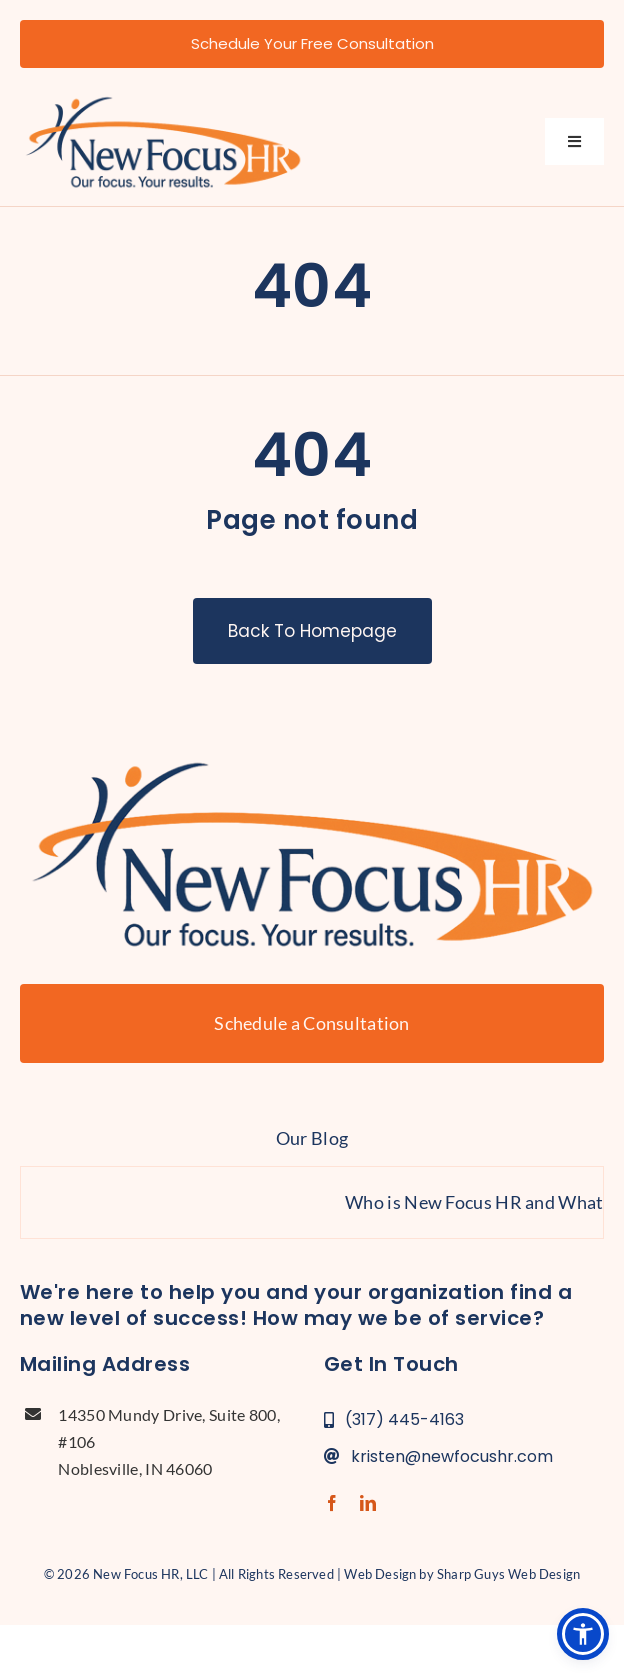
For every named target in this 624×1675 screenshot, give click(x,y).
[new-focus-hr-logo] (163, 98)
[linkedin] (368, 1503)
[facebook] (332, 1503)
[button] (583, 1634)
